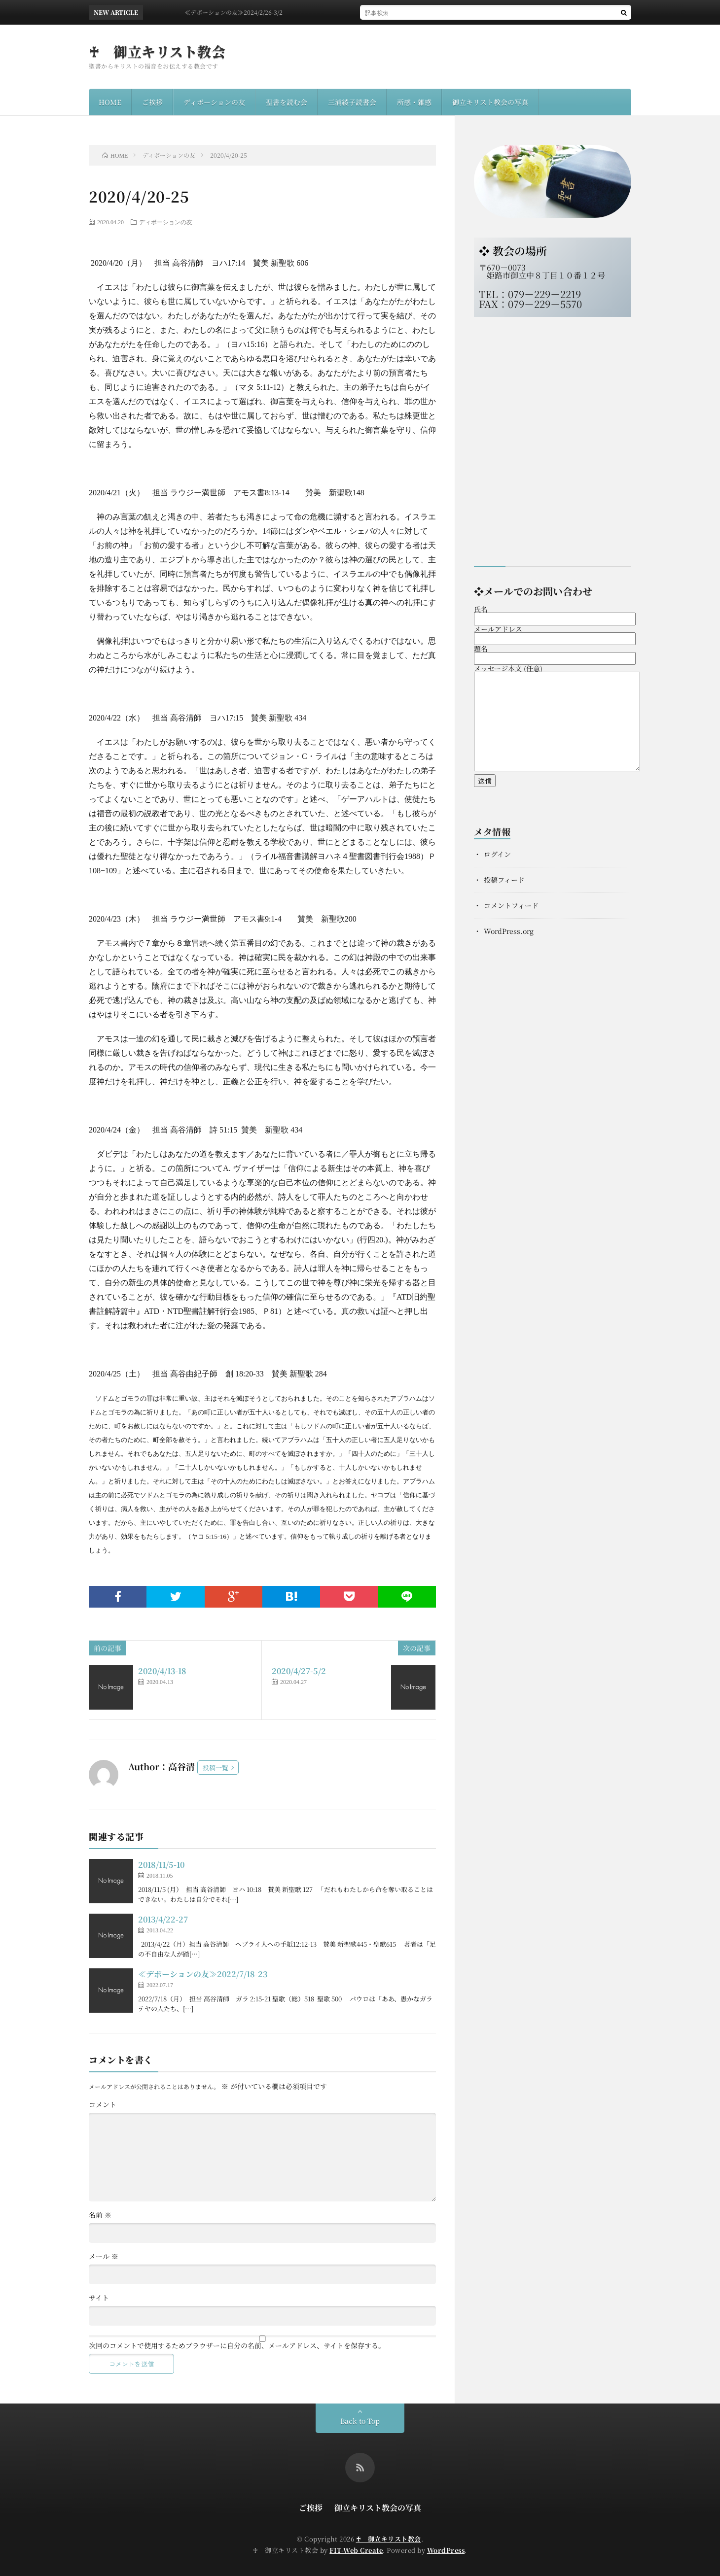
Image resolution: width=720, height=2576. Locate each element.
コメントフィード (511, 905)
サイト (99, 2297)
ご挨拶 (152, 102)
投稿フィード (504, 880)
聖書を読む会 (286, 102)
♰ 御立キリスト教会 (157, 51)
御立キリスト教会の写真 (490, 102)
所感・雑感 (414, 102)
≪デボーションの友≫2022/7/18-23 (202, 1974)
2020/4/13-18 (162, 1671)
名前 (100, 2214)
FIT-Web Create (356, 2550)
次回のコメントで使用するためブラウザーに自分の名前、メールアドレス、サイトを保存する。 (237, 2345)
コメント (102, 2104)
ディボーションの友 (214, 102)
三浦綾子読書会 (352, 102)
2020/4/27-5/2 (299, 1671)
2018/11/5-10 (161, 1864)
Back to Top (360, 2421)
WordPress (446, 2550)
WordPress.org (509, 931)
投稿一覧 (215, 1767)
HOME (110, 102)
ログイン (497, 854)
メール (103, 2256)
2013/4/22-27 (163, 1919)
